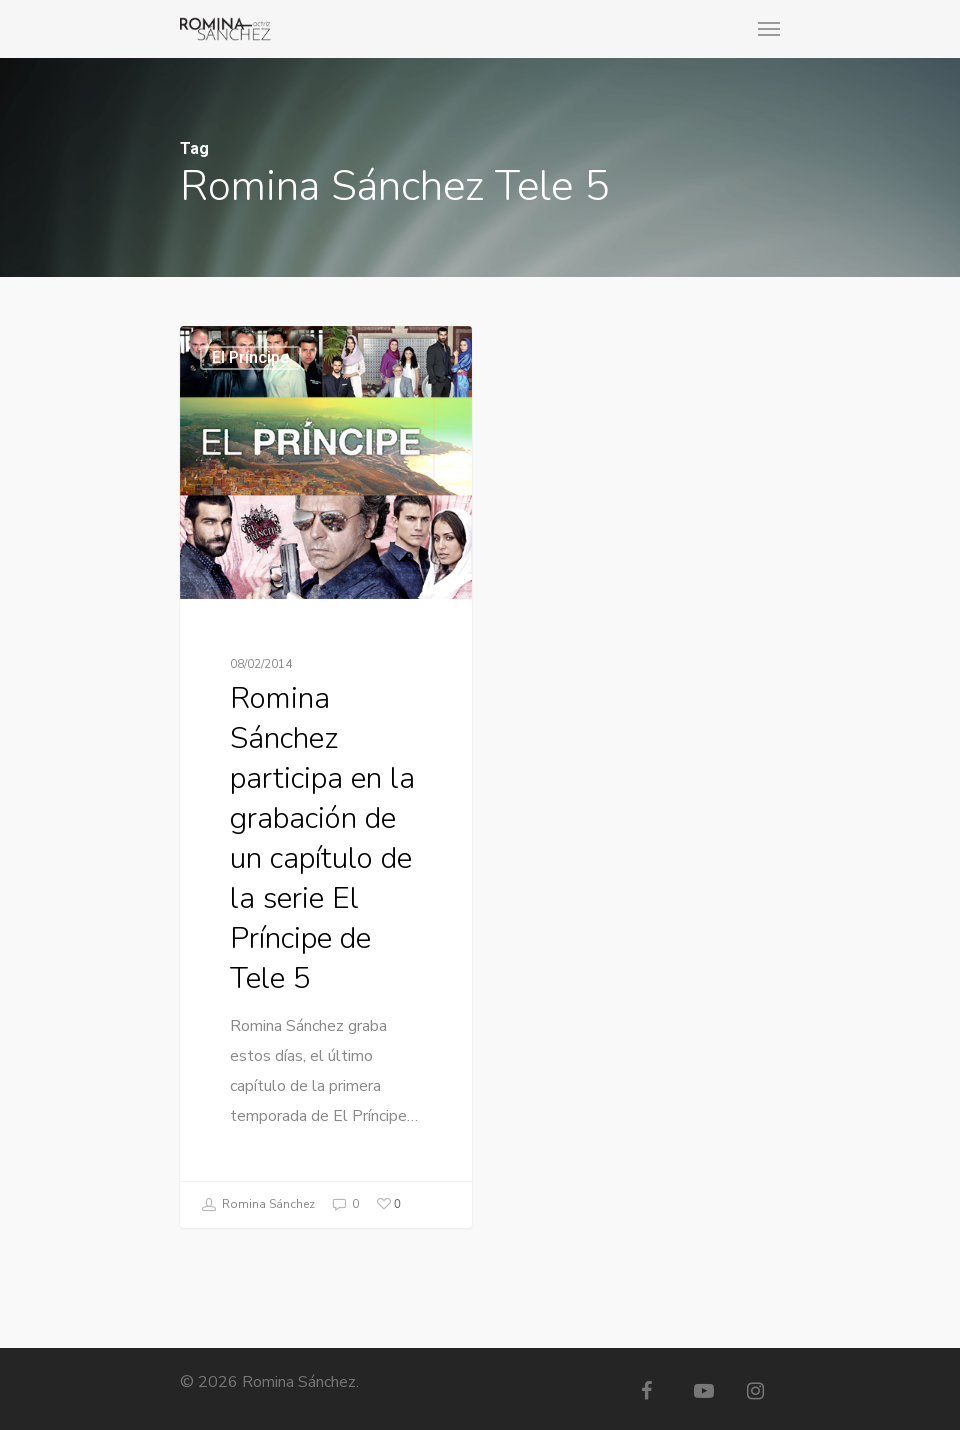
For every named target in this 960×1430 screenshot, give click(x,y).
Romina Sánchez (258, 1205)
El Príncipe (250, 358)
